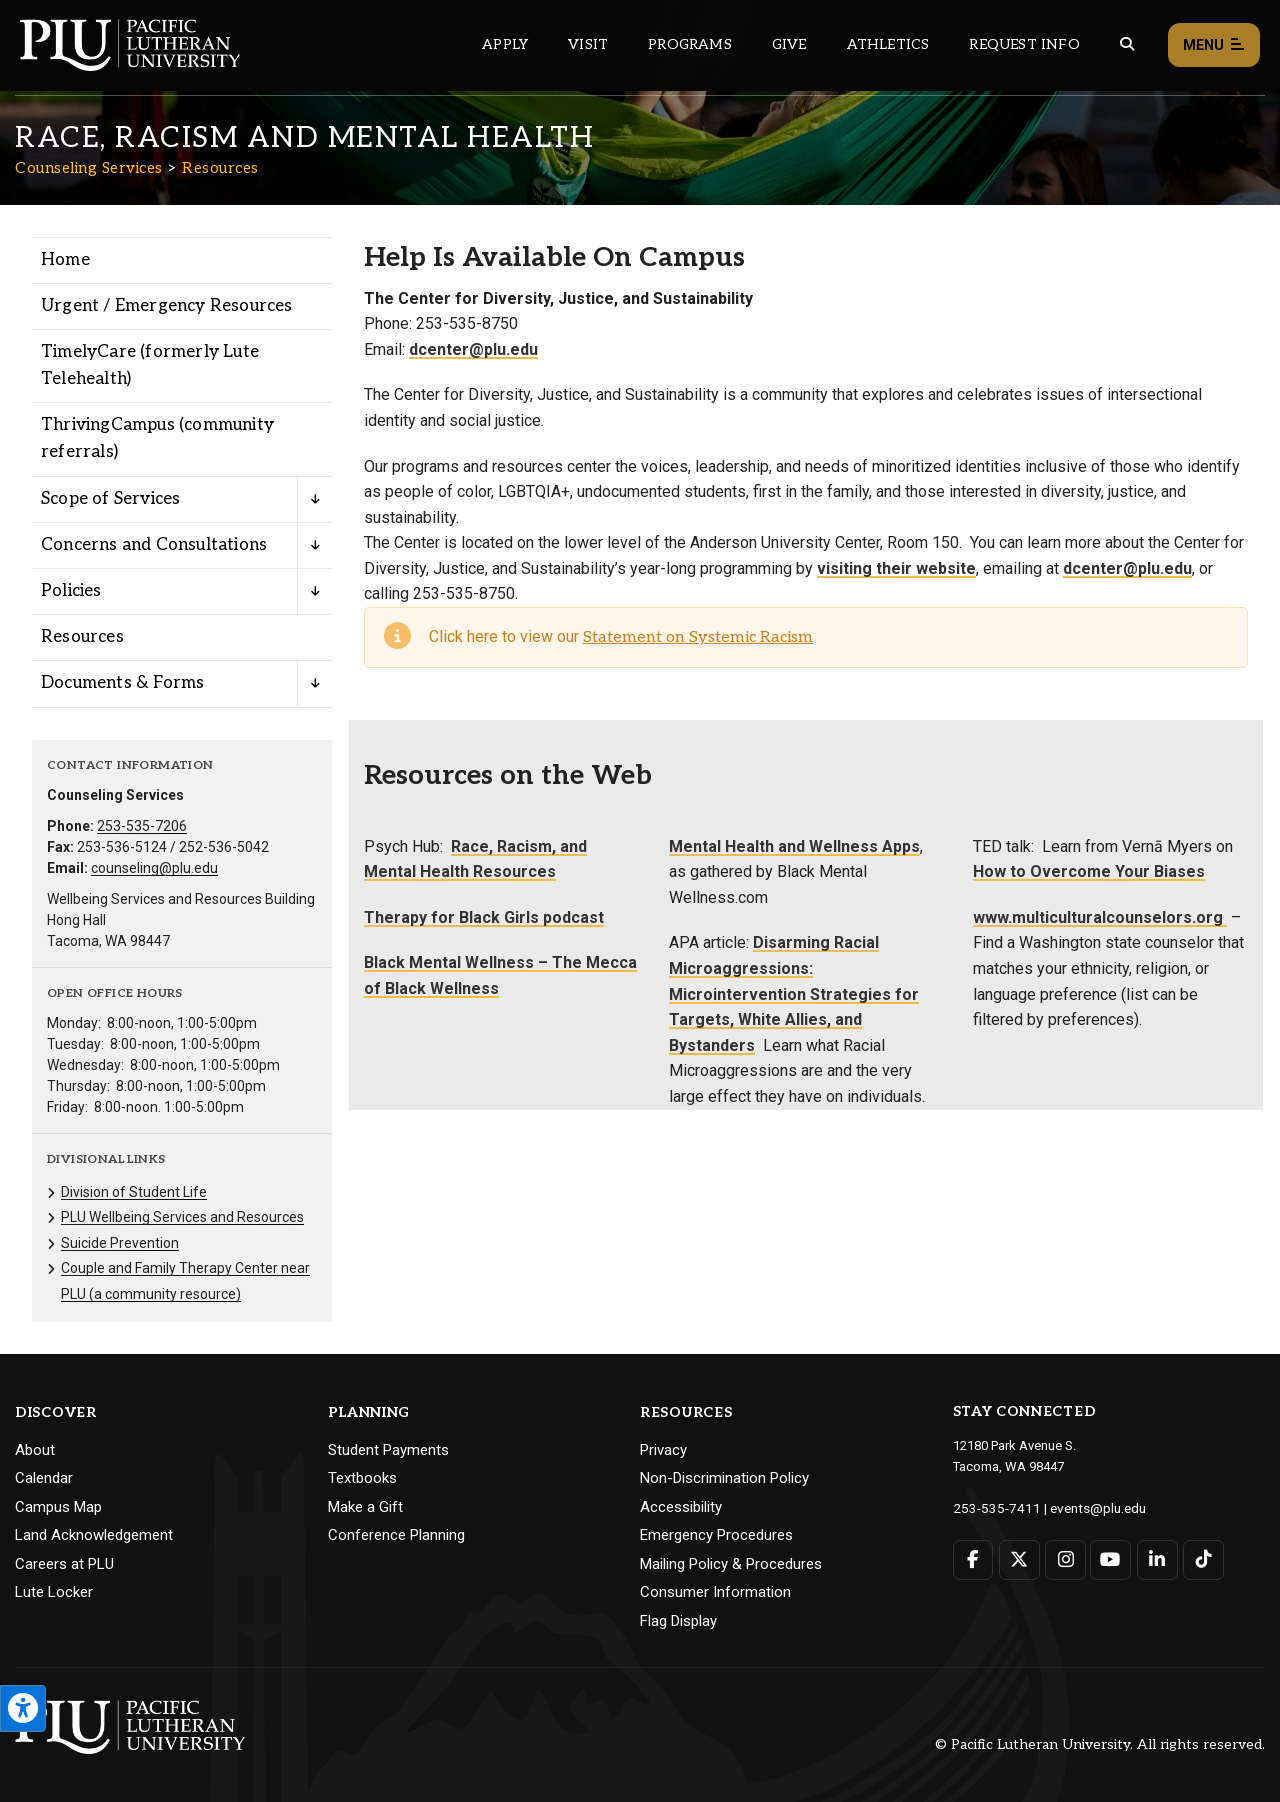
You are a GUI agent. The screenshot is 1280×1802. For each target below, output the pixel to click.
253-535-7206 (142, 826)
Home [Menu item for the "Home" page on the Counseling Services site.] (65, 260)
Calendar (44, 1478)
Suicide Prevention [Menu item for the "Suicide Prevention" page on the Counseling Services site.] (120, 1243)
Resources (220, 168)
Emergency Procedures (716, 1535)
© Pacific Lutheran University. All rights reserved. (1100, 1744)
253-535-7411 (992, 1507)
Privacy (663, 1450)
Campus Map (58, 1507)
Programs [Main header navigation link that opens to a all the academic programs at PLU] (690, 44)
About (35, 1450)
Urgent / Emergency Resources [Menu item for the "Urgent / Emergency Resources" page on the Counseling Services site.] (167, 306)
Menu (1214, 45)
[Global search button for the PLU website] (1127, 44)
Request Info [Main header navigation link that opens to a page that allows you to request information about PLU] (1024, 44)
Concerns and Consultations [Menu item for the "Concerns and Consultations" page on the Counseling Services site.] (154, 545)
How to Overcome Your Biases (1089, 871)
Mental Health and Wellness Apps (794, 846)
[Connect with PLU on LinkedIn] (1155, 1559)
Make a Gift (365, 1507)
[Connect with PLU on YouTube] (1109, 1559)
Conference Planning (396, 1535)
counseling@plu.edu (154, 868)
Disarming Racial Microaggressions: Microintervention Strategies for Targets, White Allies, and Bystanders (794, 993)
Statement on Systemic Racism (698, 637)
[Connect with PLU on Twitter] (1018, 1559)
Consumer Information (715, 1592)
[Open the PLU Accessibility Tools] (23, 1708)
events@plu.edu (1086, 1507)
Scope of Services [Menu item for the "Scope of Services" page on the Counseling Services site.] (110, 499)
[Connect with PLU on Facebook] (973, 1559)
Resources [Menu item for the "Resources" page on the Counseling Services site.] (82, 637)
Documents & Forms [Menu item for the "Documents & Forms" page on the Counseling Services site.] (122, 683)
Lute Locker (54, 1592)
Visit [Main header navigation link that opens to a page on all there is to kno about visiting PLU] (588, 44)
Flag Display (678, 1621)
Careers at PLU (64, 1564)
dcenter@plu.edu (473, 349)
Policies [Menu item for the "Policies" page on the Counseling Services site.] (71, 591)
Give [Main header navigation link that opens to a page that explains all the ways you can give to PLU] (789, 44)
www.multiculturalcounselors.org (1100, 917)
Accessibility (681, 1507)
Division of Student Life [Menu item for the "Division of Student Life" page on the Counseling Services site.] (134, 1192)
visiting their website (896, 568)
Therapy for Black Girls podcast (484, 917)
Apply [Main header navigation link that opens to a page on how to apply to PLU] (505, 44)
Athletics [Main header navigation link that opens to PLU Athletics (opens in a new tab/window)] (888, 44)
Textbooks (362, 1478)
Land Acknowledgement (94, 1535)
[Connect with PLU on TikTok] (1200, 1559)
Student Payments (388, 1450)
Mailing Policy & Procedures (731, 1564)
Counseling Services (89, 168)
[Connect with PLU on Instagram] (1064, 1559)
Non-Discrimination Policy (724, 1478)
